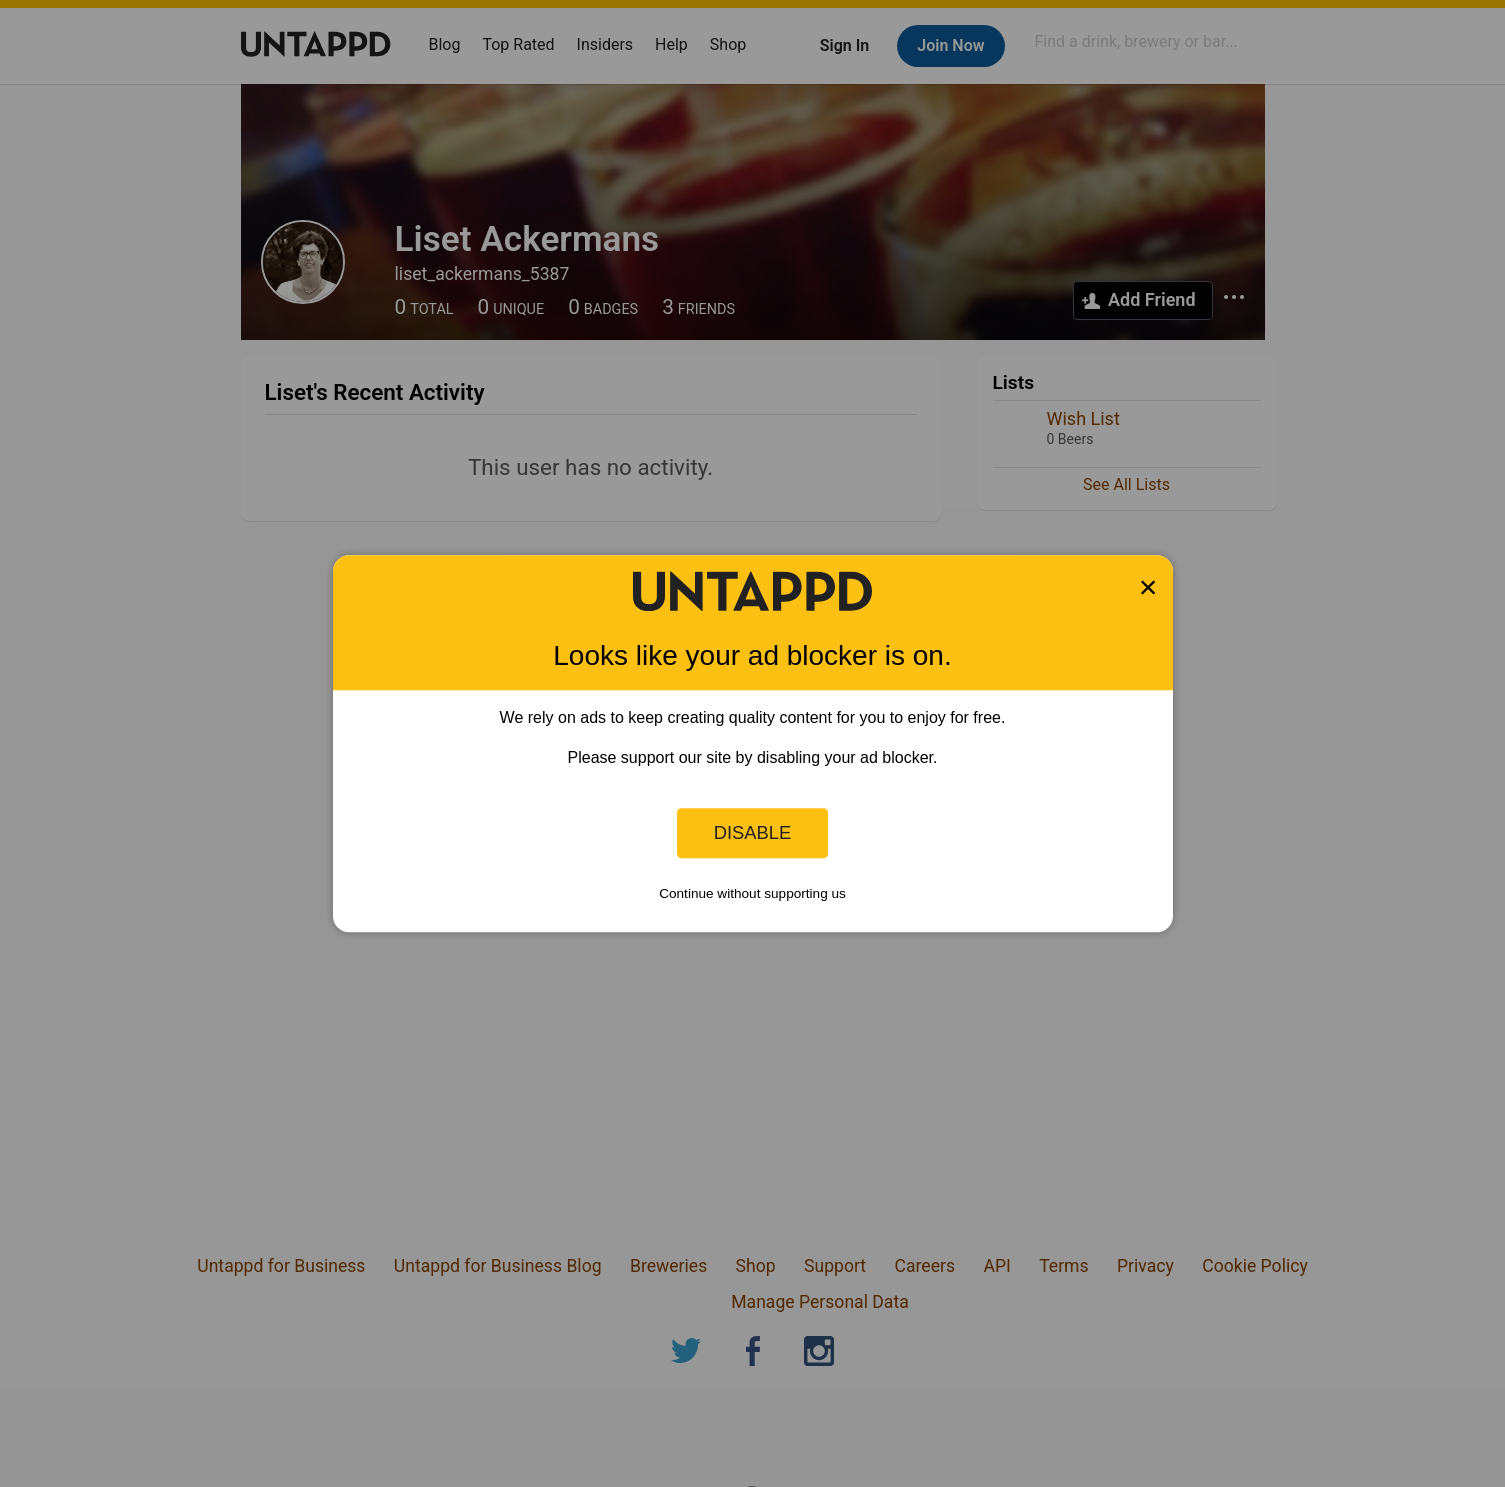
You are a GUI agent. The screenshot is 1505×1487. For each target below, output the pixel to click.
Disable (753, 832)
